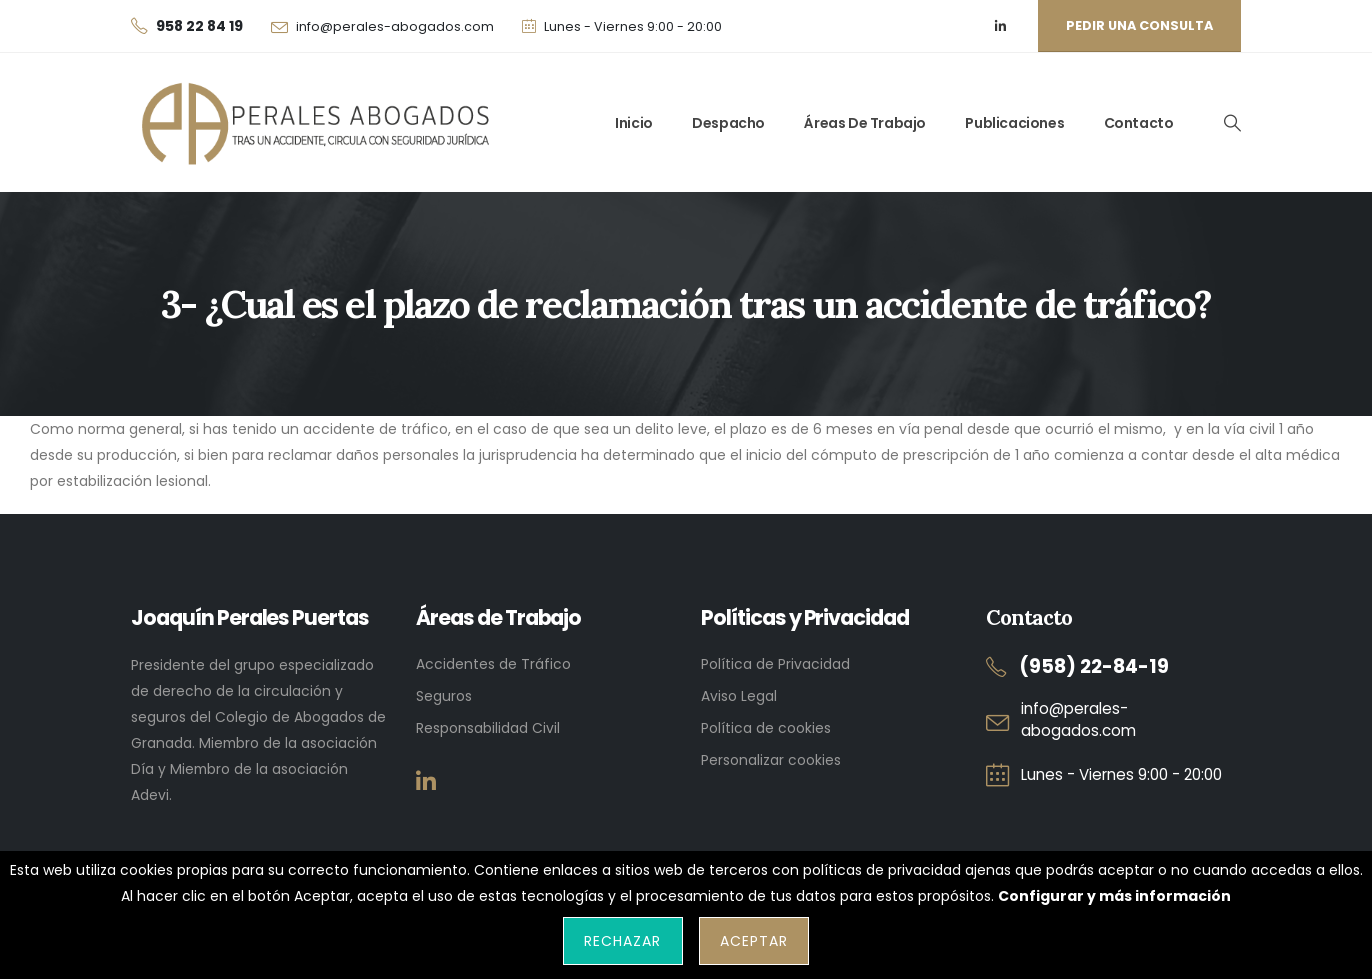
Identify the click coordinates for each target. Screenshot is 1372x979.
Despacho (728, 123)
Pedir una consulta (1139, 25)
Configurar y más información (1114, 896)
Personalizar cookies (771, 760)
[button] (1232, 123)
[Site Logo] (311, 122)
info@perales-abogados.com (395, 26)
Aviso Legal (739, 696)
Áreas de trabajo (865, 123)
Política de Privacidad (775, 664)
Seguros (444, 696)
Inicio (634, 123)
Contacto (1139, 123)
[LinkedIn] (1000, 26)
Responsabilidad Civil (488, 728)
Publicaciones (1014, 123)
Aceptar (754, 941)
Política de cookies (766, 728)
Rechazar (622, 941)
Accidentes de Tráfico (493, 664)
